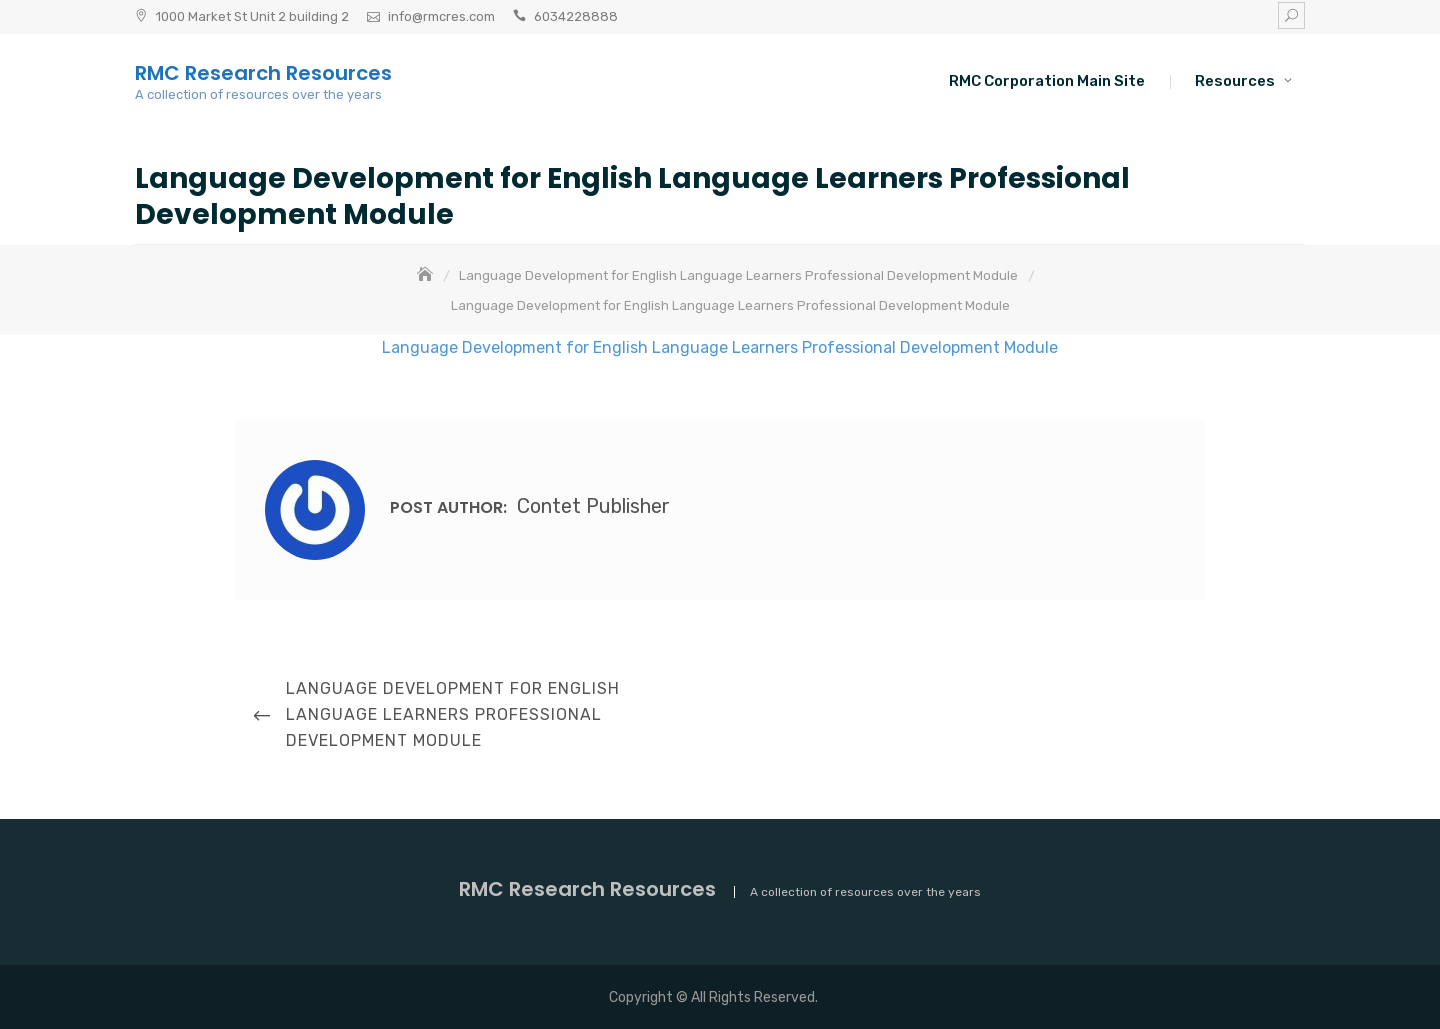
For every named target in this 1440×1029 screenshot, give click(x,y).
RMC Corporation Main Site (1047, 81)
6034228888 (576, 16)
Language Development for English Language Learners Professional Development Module (720, 347)
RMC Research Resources (263, 73)
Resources (1235, 81)
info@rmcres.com (441, 16)
